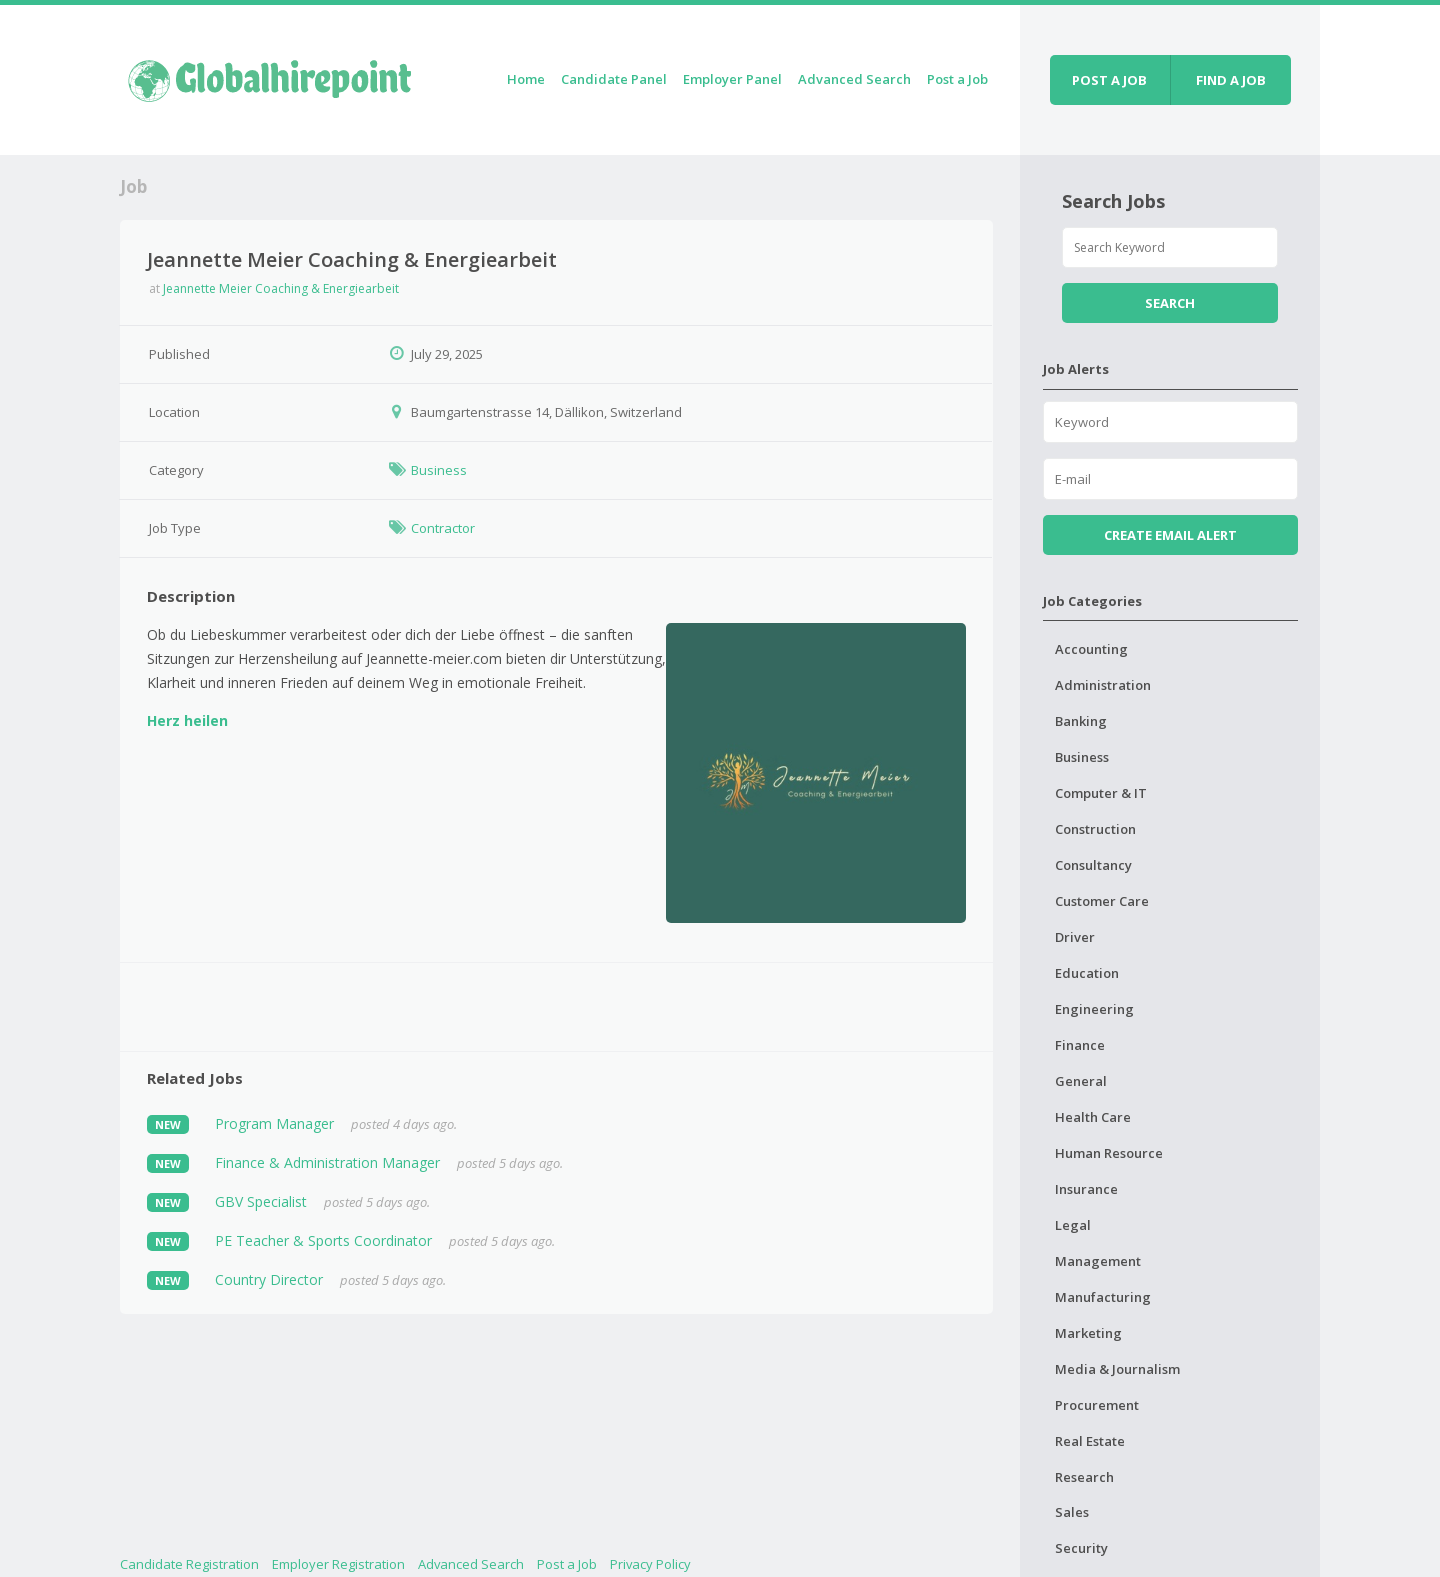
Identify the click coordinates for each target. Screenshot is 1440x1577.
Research (1084, 1477)
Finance (1080, 1045)
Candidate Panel (614, 79)
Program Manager (274, 1123)
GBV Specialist (261, 1201)
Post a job (1109, 80)
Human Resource (1109, 1153)
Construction (1095, 829)
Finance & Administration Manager (327, 1162)
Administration (1103, 685)
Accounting (1091, 649)
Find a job (1231, 80)
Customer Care (1102, 901)
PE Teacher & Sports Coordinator (323, 1240)
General (1081, 1081)
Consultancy (1093, 865)
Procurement (1097, 1405)
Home (526, 79)
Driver (1075, 937)
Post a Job (957, 79)
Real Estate (1090, 1441)
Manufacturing (1103, 1297)
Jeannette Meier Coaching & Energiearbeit (281, 288)
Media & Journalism (1117, 1369)
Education (1087, 973)
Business (439, 470)
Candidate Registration (189, 1564)
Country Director (269, 1279)
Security (1081, 1548)
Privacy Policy (650, 1564)
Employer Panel (732, 79)
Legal (1073, 1225)
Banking (1081, 721)
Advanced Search (854, 79)
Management (1098, 1261)
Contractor (443, 528)
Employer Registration (338, 1564)
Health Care (1093, 1117)
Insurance (1086, 1189)
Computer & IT (1101, 793)
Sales (1072, 1512)
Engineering (1094, 1009)
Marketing (1088, 1333)
